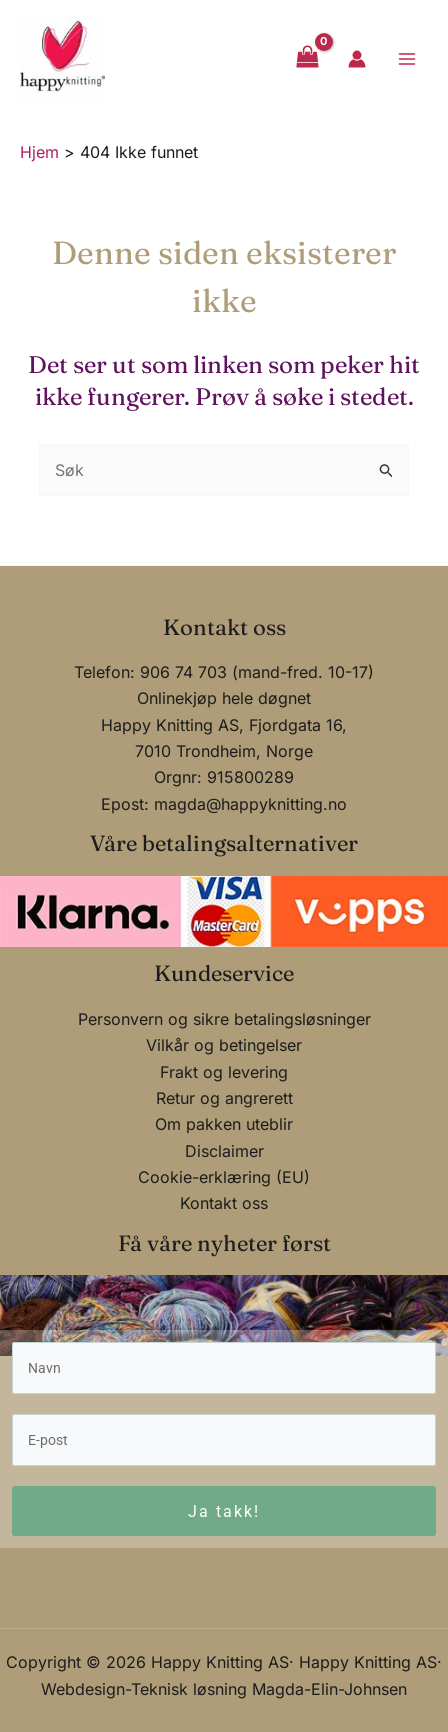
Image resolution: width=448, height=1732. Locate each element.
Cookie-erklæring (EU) (224, 1173)
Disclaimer (224, 1146)
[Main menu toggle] (407, 58)
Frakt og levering (224, 1067)
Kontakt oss (224, 1199)
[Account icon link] (357, 59)
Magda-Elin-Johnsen (329, 1689)
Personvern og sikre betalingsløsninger (224, 1014)
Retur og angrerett (224, 1094)
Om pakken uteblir (224, 1120)
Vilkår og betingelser (224, 1041)
